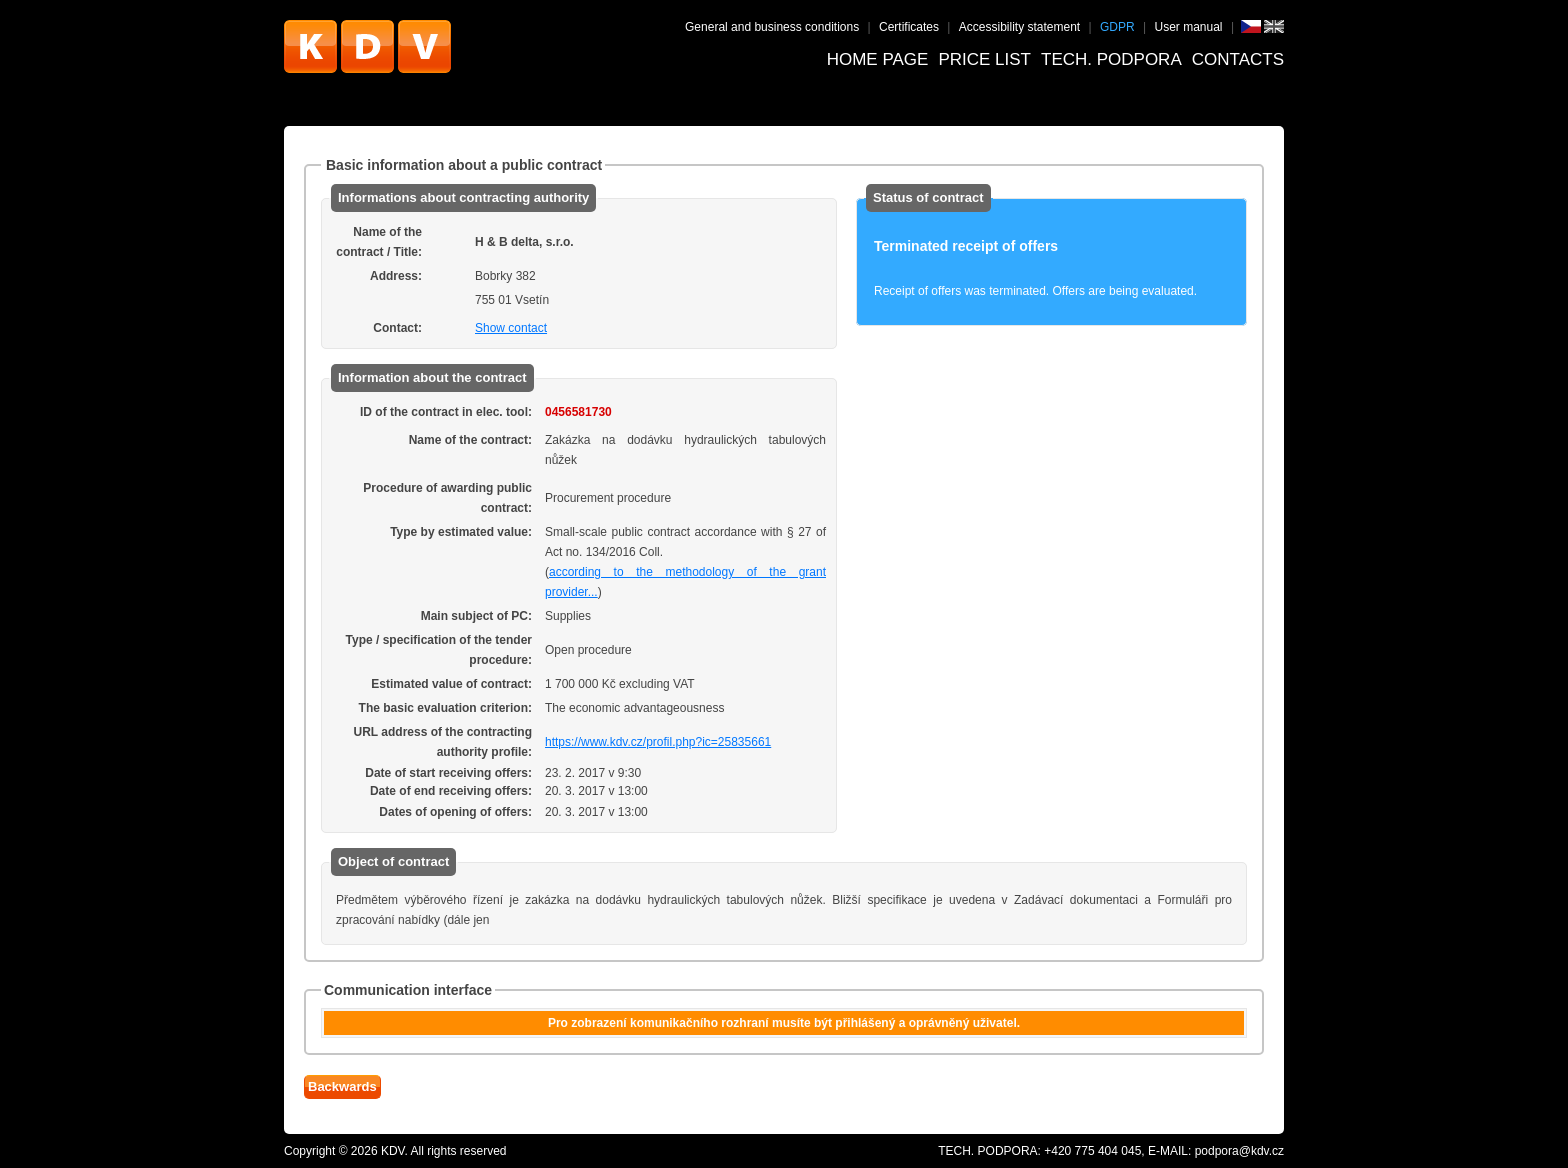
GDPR (1117, 27)
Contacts (1238, 59)
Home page (878, 59)
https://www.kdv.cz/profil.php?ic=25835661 (658, 742)
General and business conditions (772, 27)
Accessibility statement (1019, 27)
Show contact (511, 328)
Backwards (342, 1086)
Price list (984, 59)
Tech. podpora (1111, 59)
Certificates (909, 27)
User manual (1189, 27)
